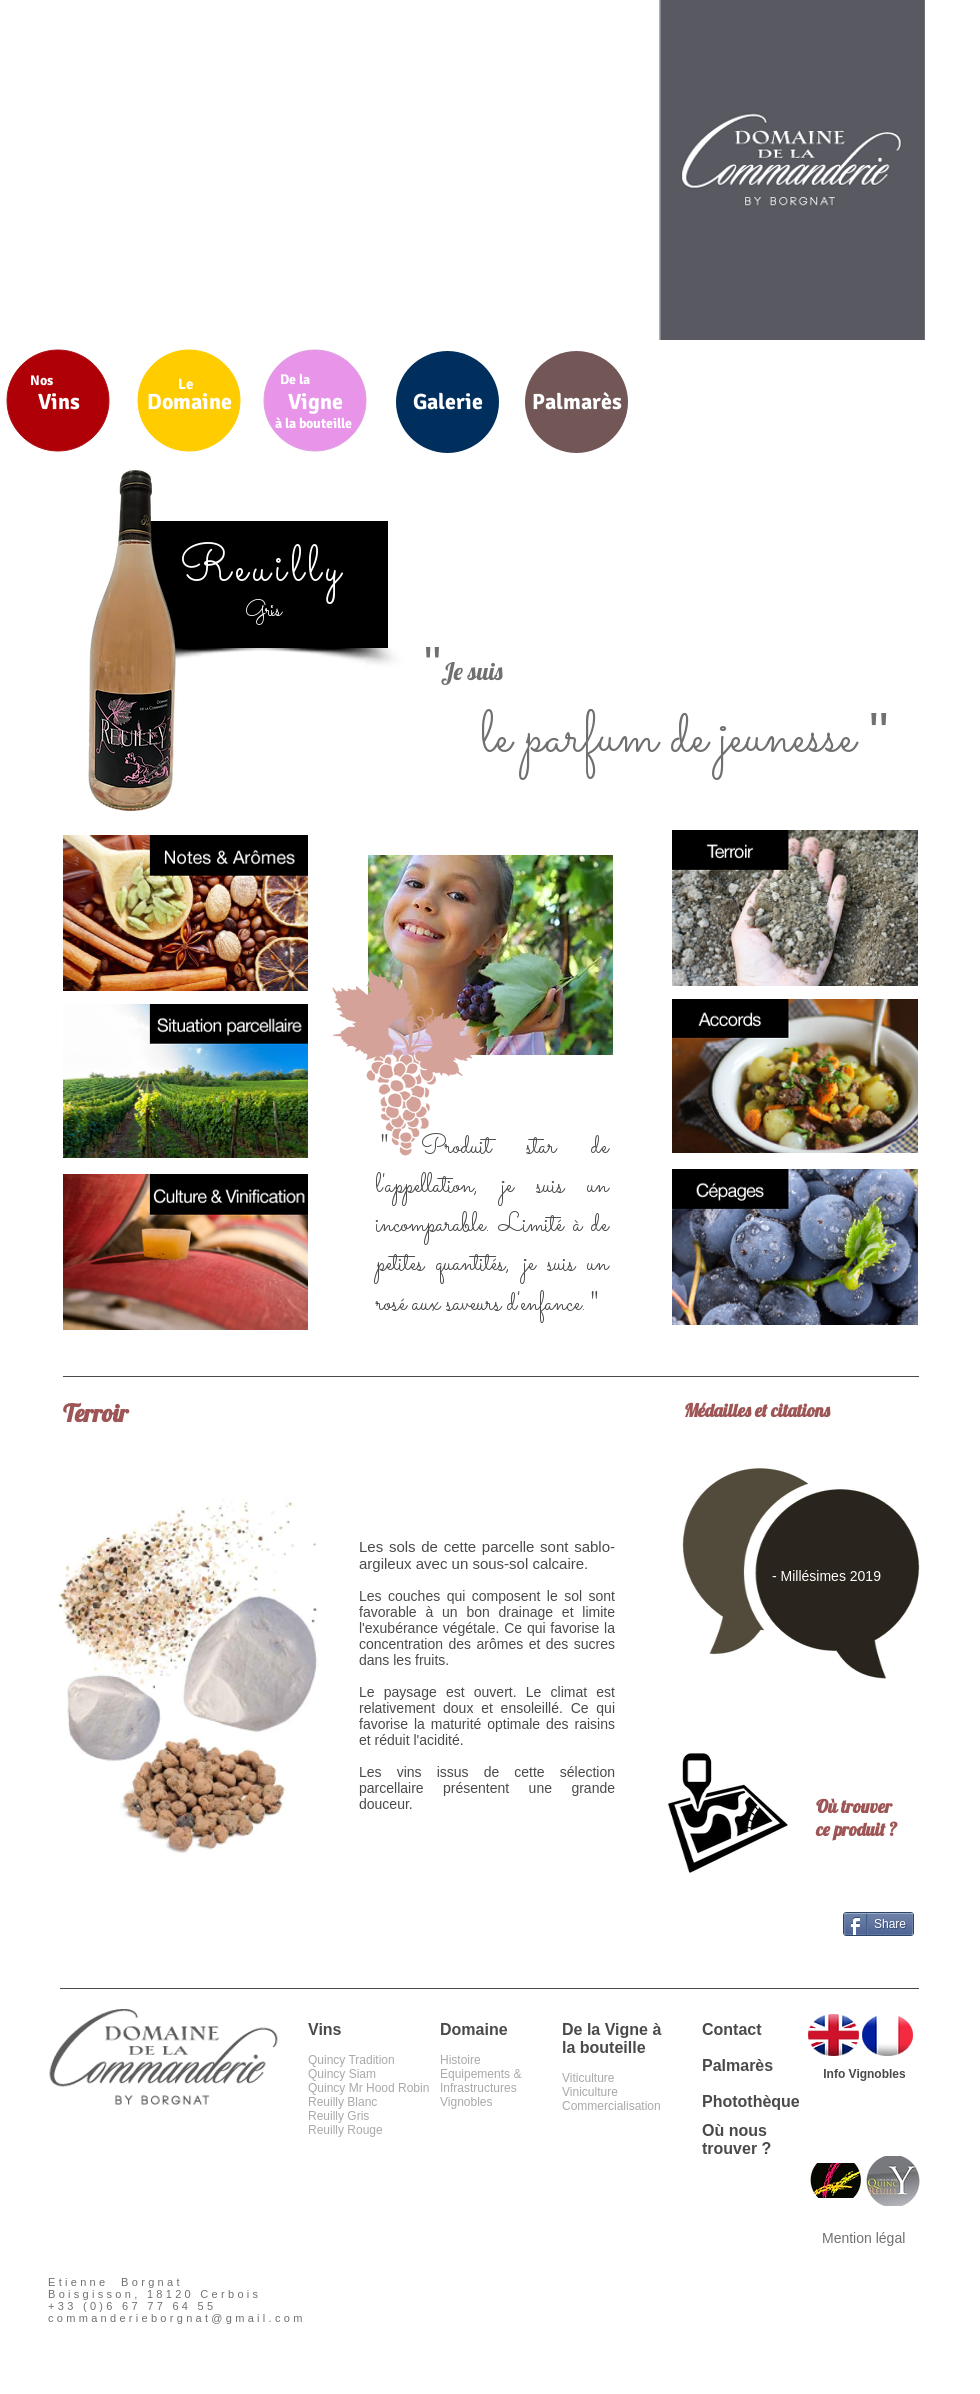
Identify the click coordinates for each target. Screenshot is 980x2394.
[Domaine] (189, 402)
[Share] (878, 1924)
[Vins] (58, 402)
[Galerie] (447, 402)
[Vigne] (315, 402)
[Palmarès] (576, 402)
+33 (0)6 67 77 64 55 (132, 2306)
